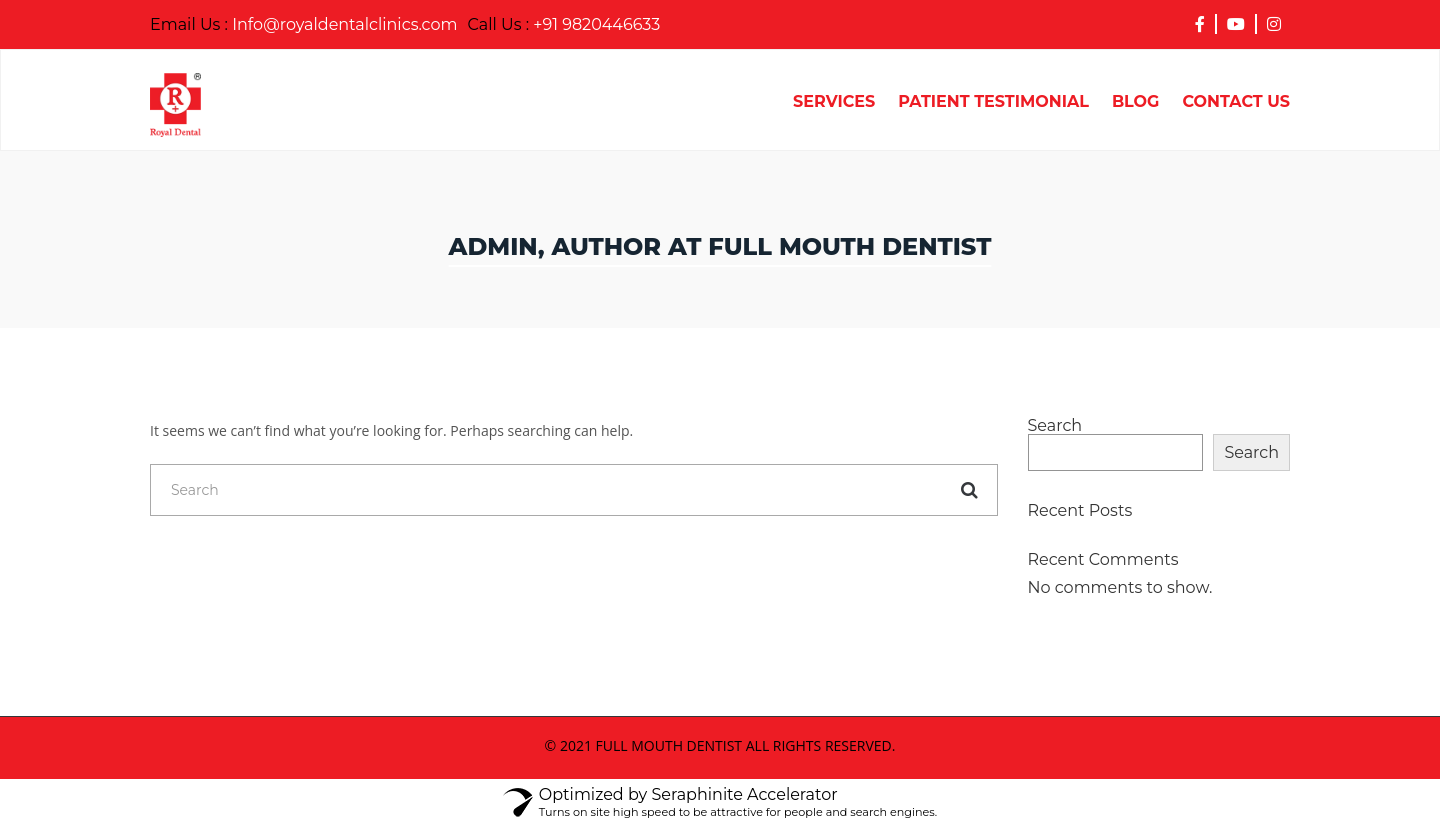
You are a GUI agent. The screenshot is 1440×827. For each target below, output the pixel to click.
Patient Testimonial (993, 102)
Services (834, 102)
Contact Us (1236, 102)
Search (1055, 426)
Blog (1136, 102)
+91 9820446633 (564, 25)
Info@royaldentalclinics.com (304, 25)
